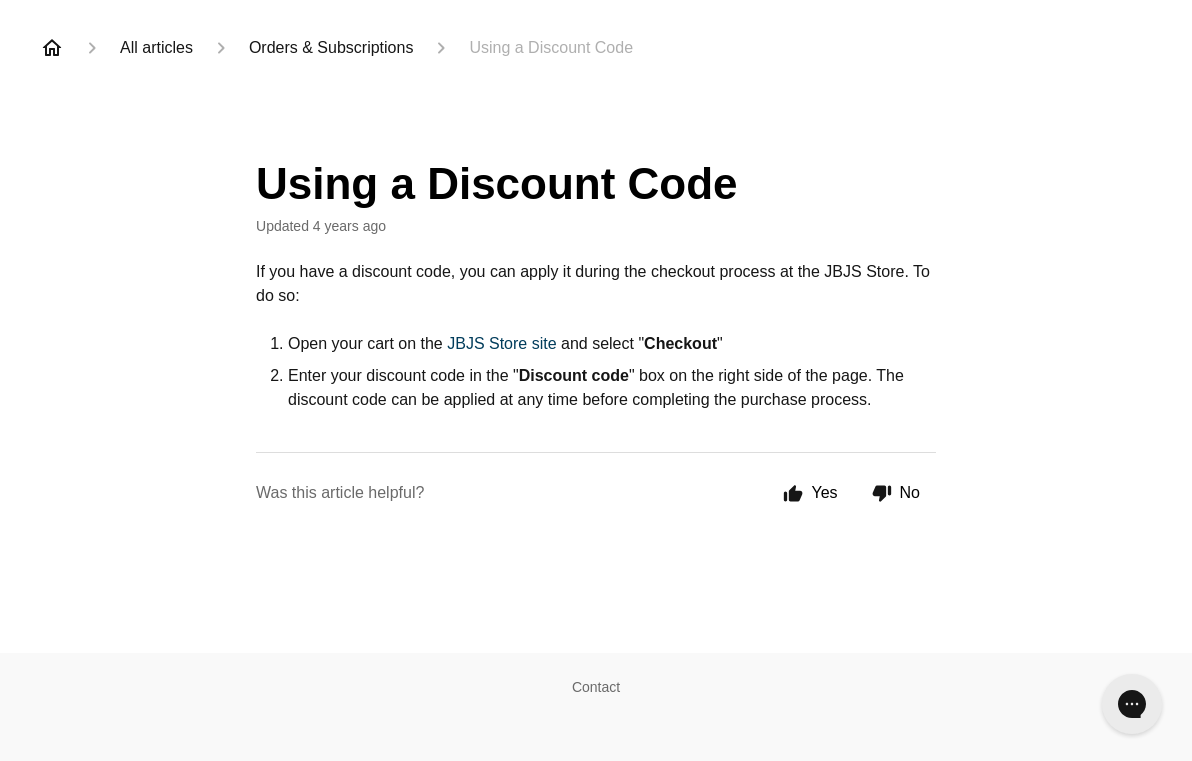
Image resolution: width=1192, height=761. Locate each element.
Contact (596, 687)
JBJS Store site (501, 343)
